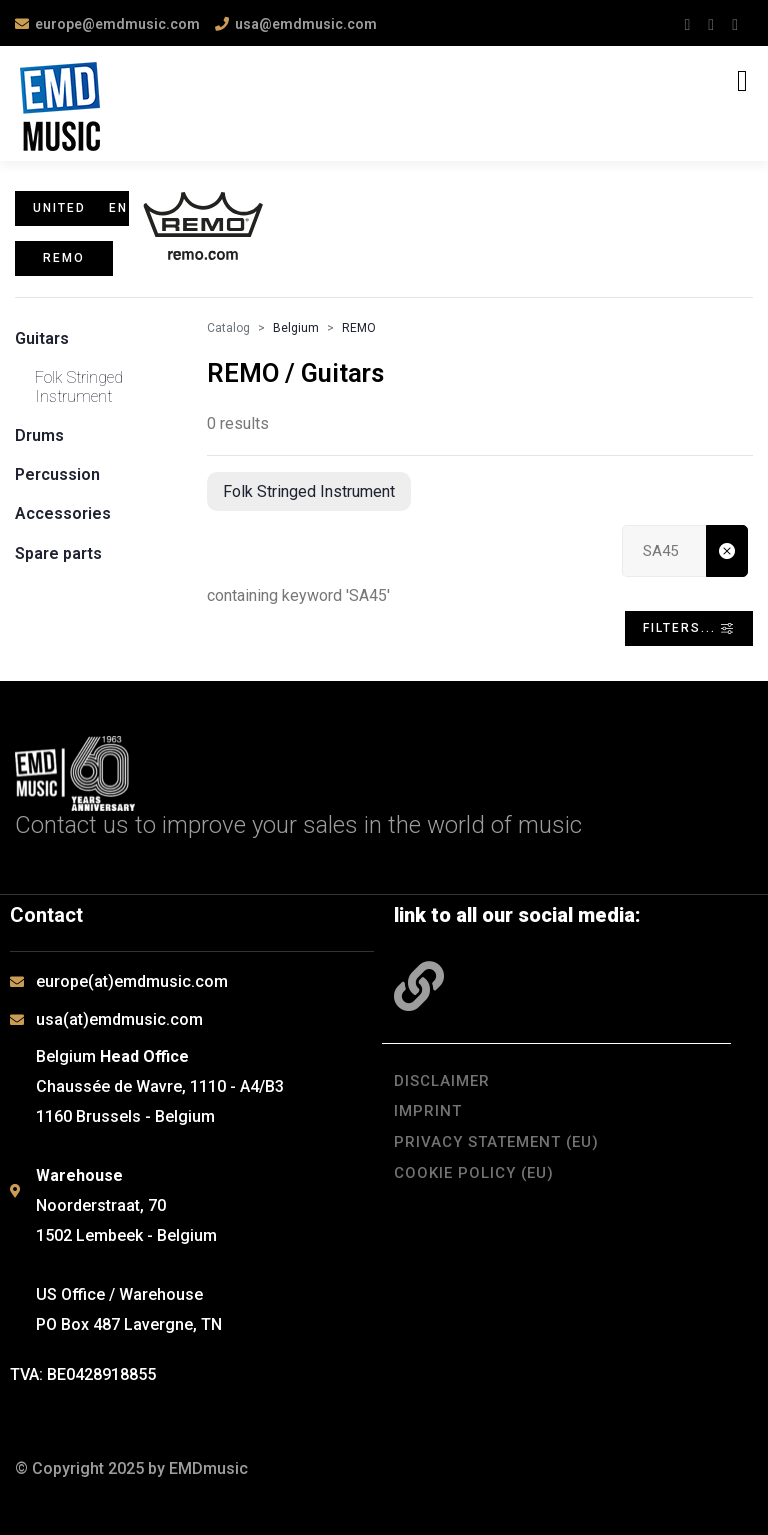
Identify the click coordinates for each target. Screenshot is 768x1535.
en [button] (118, 208)
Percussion (57, 474)
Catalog (228, 328)
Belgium (296, 328)
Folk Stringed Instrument (79, 387)
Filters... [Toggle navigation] (689, 628)
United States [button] (61, 208)
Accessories (63, 513)
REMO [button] (64, 258)
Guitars (42, 338)
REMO (359, 328)
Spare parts (58, 553)
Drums (39, 435)
